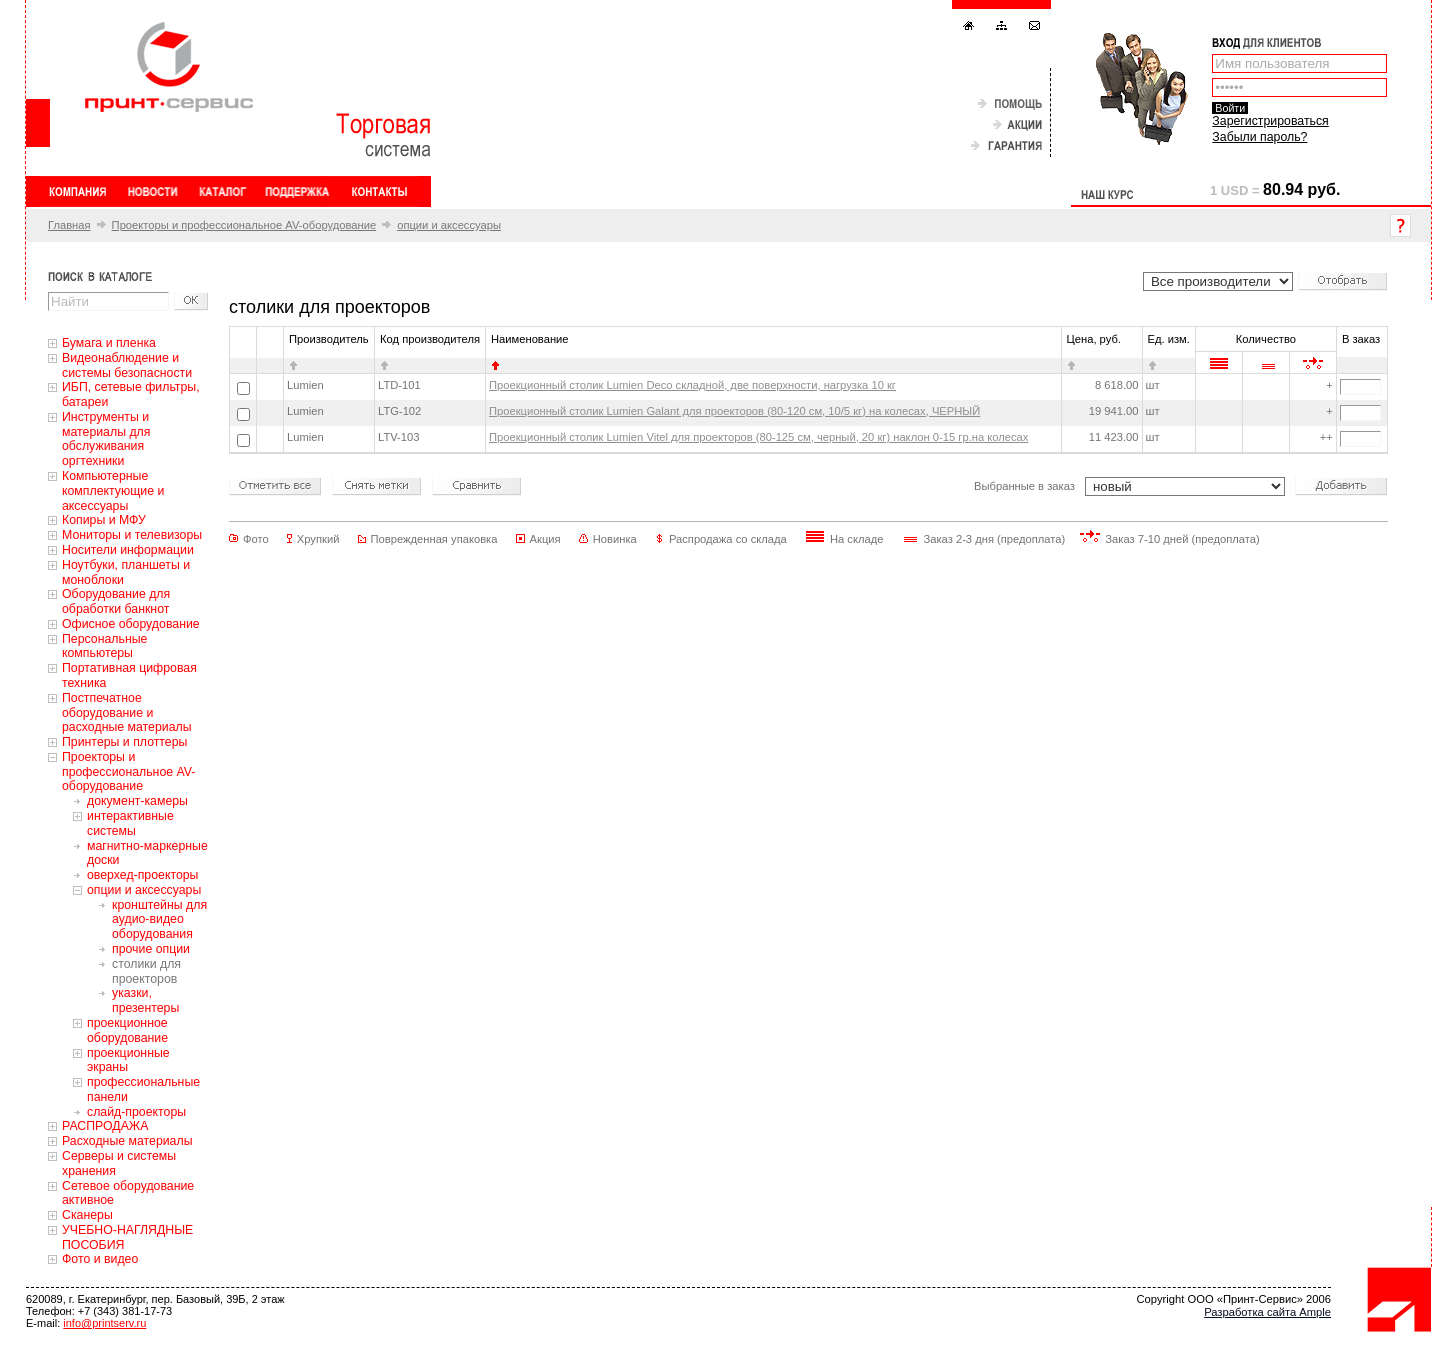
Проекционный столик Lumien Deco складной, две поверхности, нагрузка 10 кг (692, 385)
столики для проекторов (146, 971)
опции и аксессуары (449, 225)
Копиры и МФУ (104, 520)
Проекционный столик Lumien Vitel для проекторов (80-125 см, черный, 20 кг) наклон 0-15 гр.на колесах (758, 437)
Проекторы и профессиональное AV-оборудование (244, 225)
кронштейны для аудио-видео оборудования (159, 920)
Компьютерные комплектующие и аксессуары (113, 491)
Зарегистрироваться (1270, 121)
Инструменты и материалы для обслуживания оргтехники (106, 439)
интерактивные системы (130, 823)
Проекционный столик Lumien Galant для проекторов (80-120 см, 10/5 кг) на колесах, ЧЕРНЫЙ (734, 411)
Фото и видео (100, 1259)
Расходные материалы (127, 1141)
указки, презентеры (145, 1000)
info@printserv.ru (104, 1323)
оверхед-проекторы (142, 875)
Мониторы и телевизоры (132, 535)
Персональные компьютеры (104, 646)
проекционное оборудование (127, 1030)
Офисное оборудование (131, 624)
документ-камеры (137, 801)
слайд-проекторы (136, 1112)
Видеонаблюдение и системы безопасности (127, 365)
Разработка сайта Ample (1267, 1312)
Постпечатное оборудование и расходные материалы (127, 713)
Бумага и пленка (109, 343)
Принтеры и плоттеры (124, 742)
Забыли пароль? (1259, 137)
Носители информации (128, 550)
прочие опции (151, 949)
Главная (69, 225)
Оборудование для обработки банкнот (116, 601)
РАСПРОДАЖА (105, 1126)
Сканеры (87, 1215)
